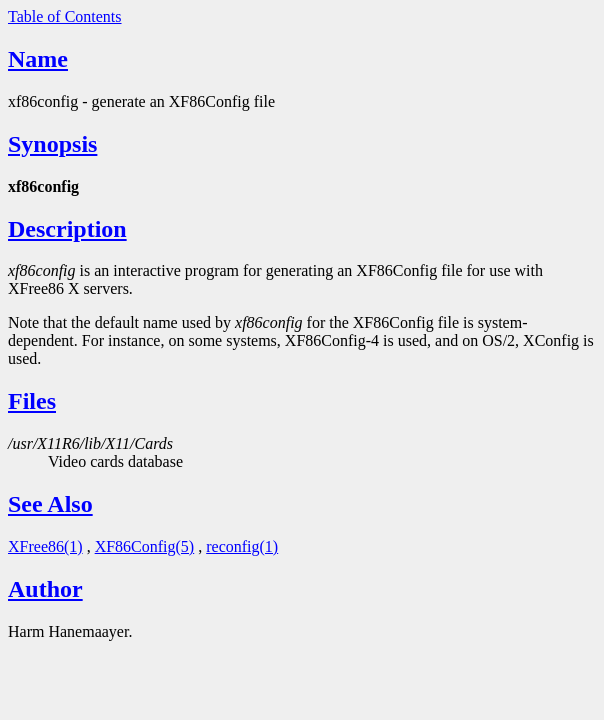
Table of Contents (65, 16)
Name (38, 59)
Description (67, 229)
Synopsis (52, 144)
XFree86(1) (45, 546)
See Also (50, 504)
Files (32, 401)
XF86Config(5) (145, 546)
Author (45, 589)
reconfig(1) (242, 546)
